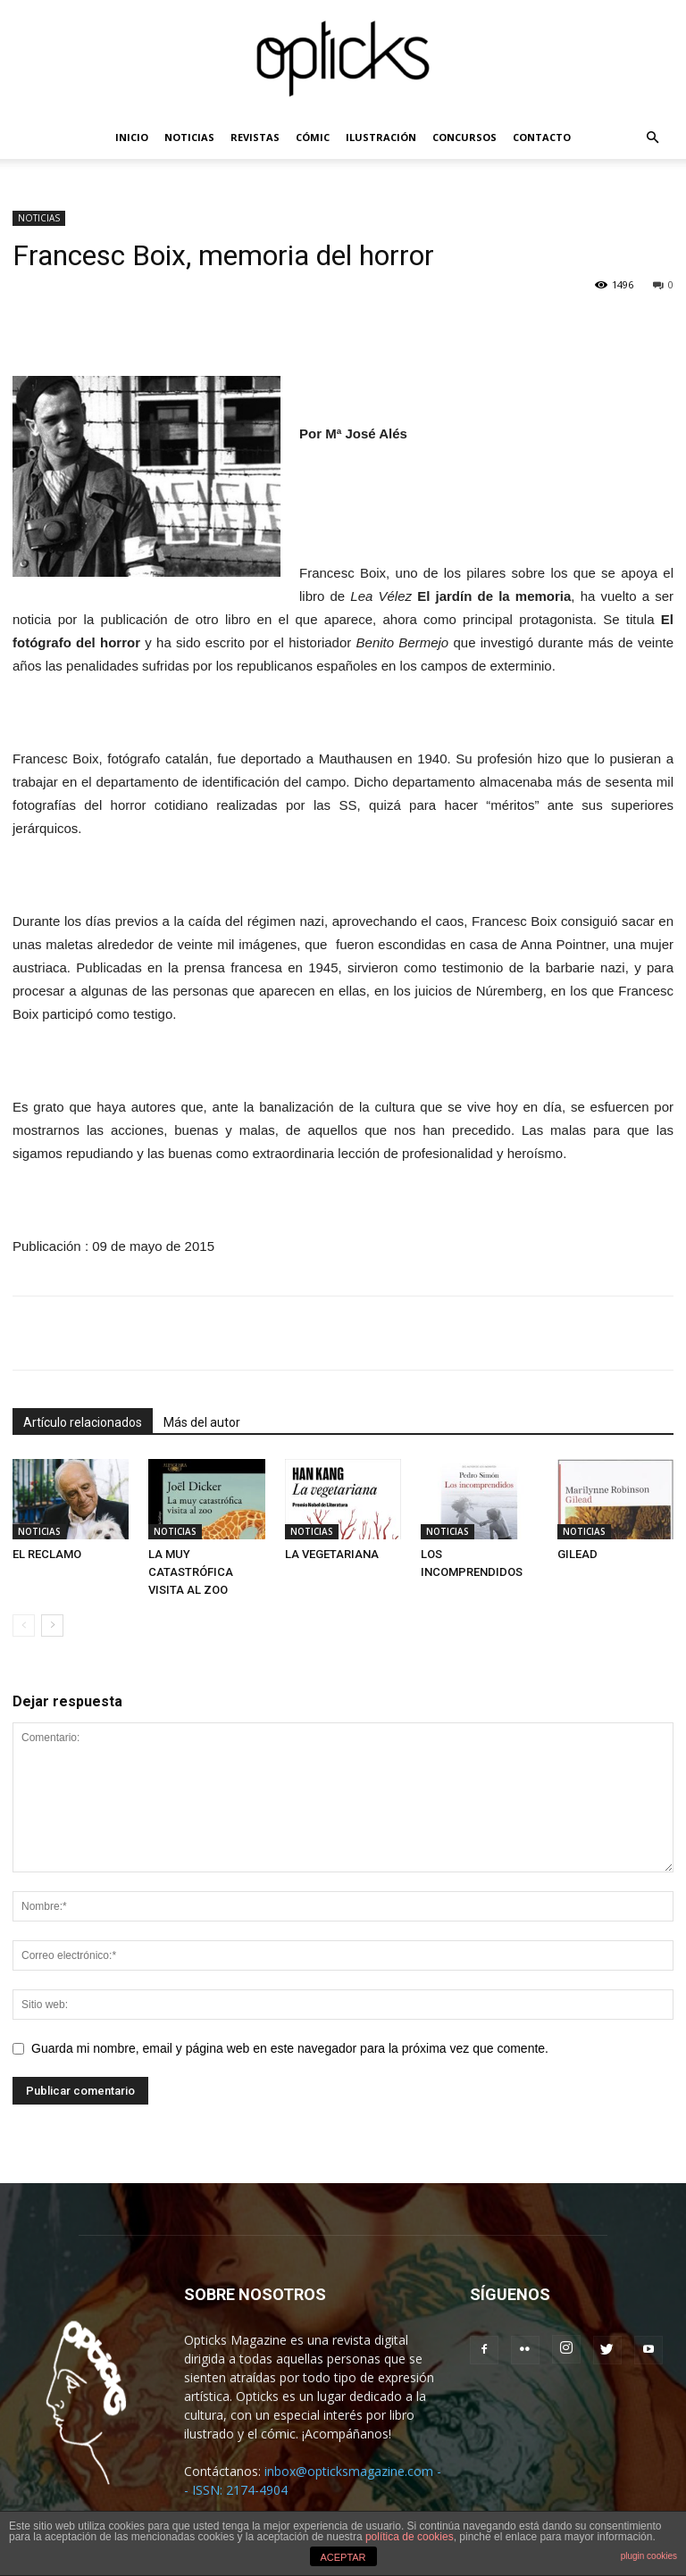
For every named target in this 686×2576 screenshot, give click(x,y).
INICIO (131, 137)
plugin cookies (649, 2556)
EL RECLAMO (47, 1554)
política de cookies (409, 2536)
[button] (652, 137)
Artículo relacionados (82, 1422)
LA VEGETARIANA (332, 1554)
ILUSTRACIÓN (381, 137)
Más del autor (201, 1422)
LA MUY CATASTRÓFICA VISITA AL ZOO (190, 1571)
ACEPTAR (342, 2557)
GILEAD (577, 1554)
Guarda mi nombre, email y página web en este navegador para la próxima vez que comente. (289, 2048)
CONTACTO (542, 137)
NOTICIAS (189, 137)
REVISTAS (255, 137)
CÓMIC (313, 137)
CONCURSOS (464, 137)
